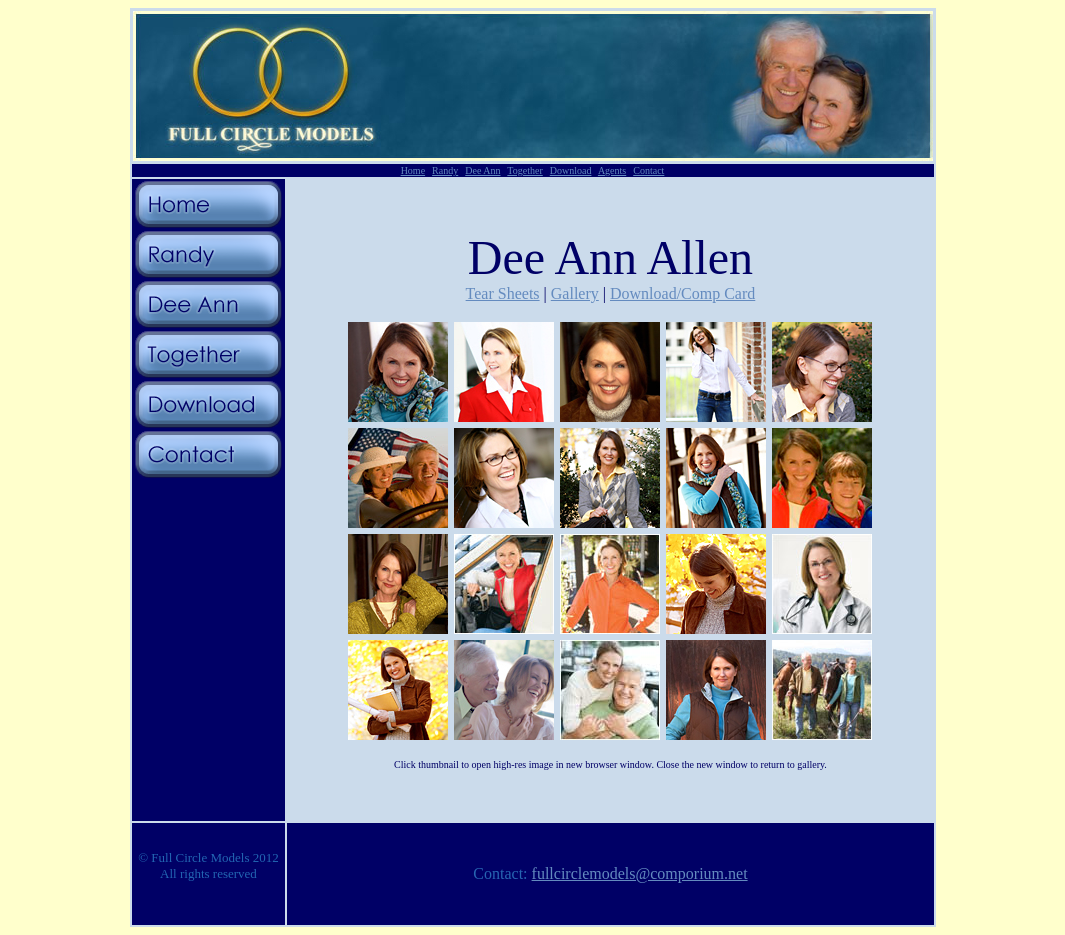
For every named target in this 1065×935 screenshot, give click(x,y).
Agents (612, 170)
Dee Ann (482, 170)
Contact (648, 170)
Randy (445, 170)
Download (571, 170)
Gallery (575, 293)
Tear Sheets (503, 293)
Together (524, 170)
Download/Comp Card (682, 293)
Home (413, 170)
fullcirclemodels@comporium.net (640, 873)
